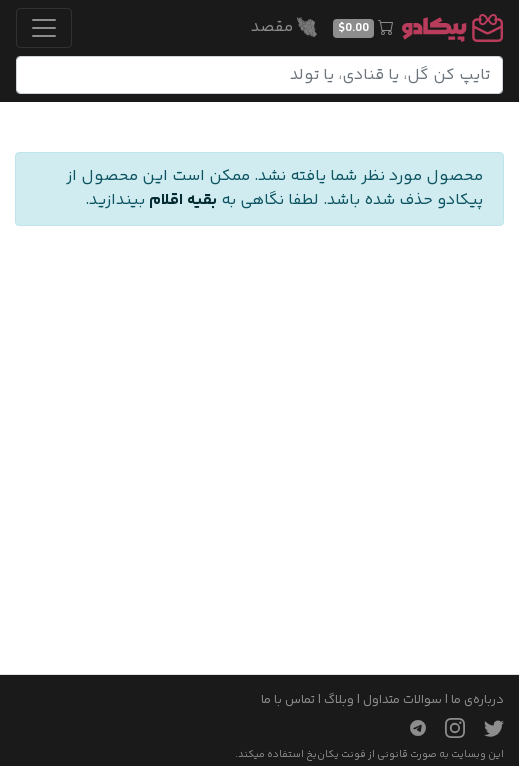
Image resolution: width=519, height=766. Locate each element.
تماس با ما (288, 700)
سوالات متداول (402, 700)
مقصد (284, 27)
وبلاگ (339, 700)
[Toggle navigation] (44, 28)
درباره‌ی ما (477, 700)
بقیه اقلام (183, 200)
